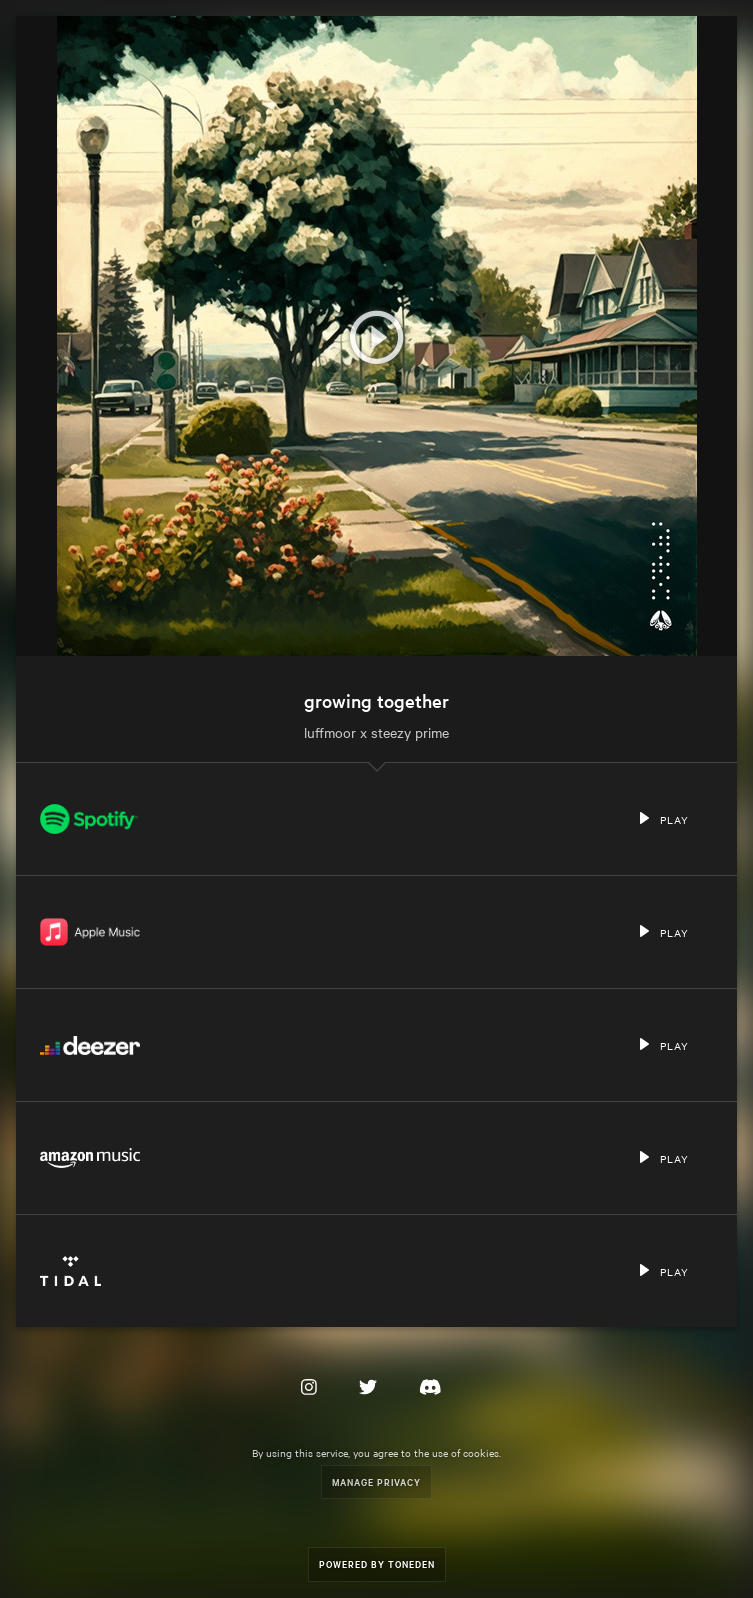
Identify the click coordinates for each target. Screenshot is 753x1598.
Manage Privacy (376, 1481)
